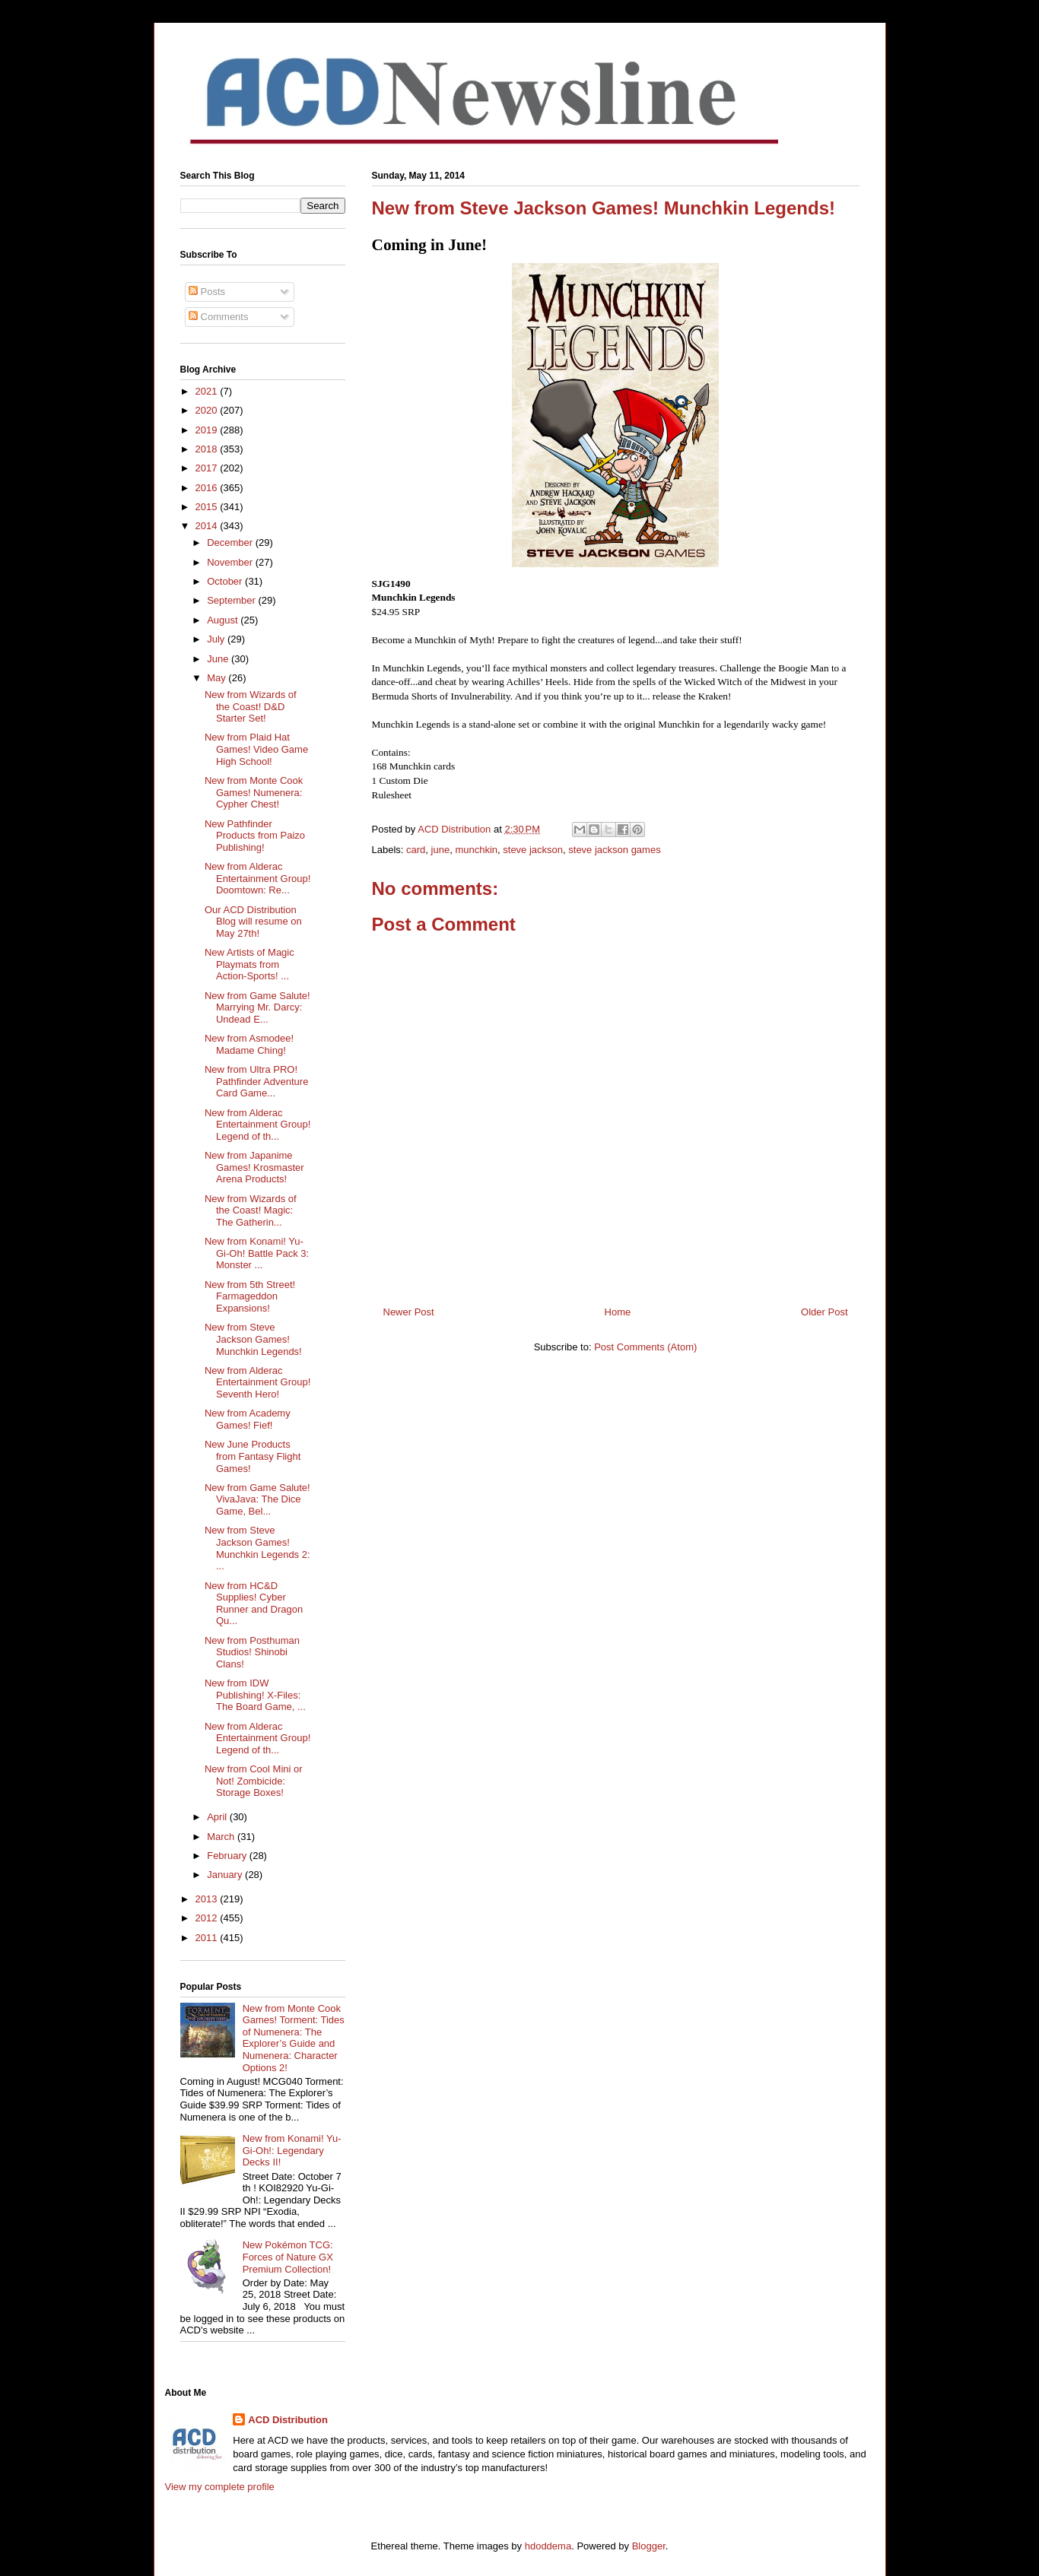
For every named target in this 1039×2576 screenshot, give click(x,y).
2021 (208, 391)
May (217, 678)
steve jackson (533, 849)
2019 (208, 430)
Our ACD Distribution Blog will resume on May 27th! (253, 921)
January (226, 1874)
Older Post (824, 1312)
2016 (208, 487)
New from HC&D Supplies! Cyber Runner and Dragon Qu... (254, 1603)
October (226, 581)
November (231, 562)
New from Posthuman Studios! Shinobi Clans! (252, 1652)
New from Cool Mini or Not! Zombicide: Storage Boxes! (254, 1780)
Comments (218, 316)
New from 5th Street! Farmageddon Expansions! (250, 1296)
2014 (208, 525)
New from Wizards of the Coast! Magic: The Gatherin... (251, 1210)
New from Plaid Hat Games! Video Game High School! (256, 748)
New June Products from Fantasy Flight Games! (252, 1456)
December (231, 542)
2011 (208, 1937)
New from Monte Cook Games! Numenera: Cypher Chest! (254, 792)
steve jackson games (614, 849)
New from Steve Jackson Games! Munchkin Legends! (253, 1338)
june (440, 849)
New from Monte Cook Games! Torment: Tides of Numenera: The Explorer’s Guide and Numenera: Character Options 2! (294, 2038)
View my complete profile (220, 2486)
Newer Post (408, 1312)
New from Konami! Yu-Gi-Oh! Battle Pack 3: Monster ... (257, 1253)
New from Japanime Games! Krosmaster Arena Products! (254, 1167)
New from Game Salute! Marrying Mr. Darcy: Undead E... (257, 1007)
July (217, 639)
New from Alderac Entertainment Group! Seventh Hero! (257, 1382)
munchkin (476, 849)
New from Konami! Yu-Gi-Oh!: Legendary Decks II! (292, 2150)
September (232, 600)
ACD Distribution (288, 2419)
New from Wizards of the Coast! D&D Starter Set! (251, 706)
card (415, 849)
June (219, 659)
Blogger (649, 2546)
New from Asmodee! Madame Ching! (249, 1044)
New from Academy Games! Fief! (248, 1419)
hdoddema (548, 2546)
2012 (208, 1918)
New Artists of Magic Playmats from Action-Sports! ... (249, 964)
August (223, 620)
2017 (208, 468)
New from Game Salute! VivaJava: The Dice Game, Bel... (257, 1499)
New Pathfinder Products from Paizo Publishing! (255, 835)
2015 (208, 506)
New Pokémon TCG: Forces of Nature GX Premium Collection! (288, 2256)
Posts (207, 291)
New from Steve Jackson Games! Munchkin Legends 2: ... (257, 1548)
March (222, 1836)
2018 (208, 449)
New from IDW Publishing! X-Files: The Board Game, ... (255, 1694)
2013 (208, 1899)
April (218, 1817)
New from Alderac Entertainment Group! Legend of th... (257, 1124)
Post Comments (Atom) (645, 1347)
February (228, 1855)
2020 (208, 410)
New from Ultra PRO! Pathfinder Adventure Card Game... (256, 1081)
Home (618, 1312)
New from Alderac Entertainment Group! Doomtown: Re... (257, 878)
